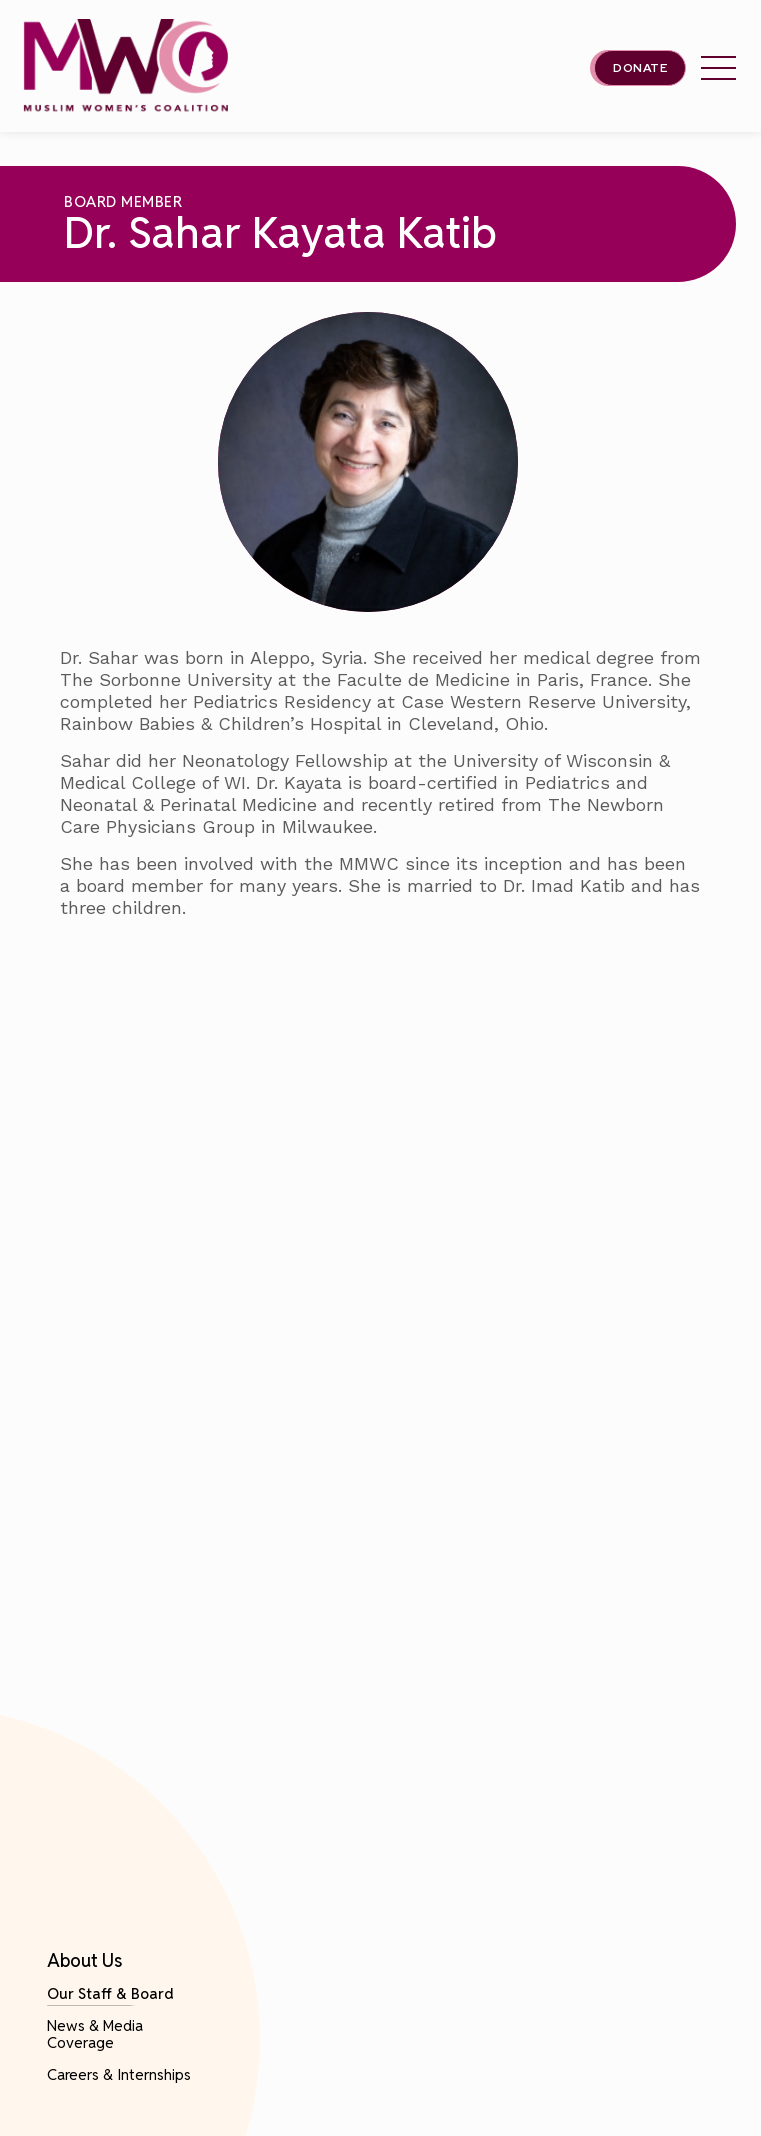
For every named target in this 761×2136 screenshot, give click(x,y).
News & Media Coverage (95, 2034)
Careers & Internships (119, 2074)
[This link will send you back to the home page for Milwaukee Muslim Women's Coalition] (125, 67)
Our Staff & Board (110, 1993)
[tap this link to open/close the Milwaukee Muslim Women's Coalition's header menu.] (718, 68)
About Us (84, 1960)
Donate (640, 68)
